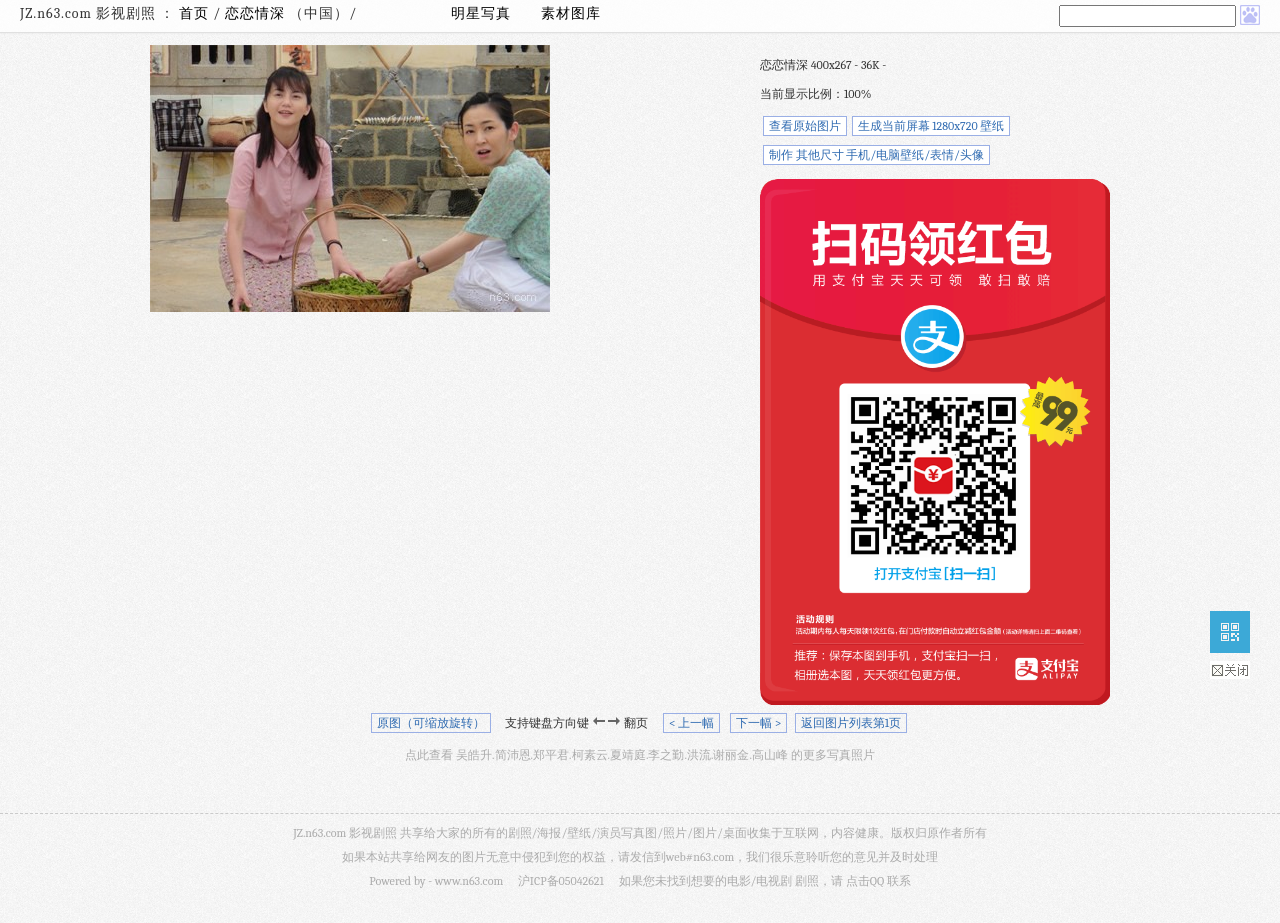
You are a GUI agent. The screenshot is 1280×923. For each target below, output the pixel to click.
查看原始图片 (805, 126)
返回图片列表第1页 (851, 723)
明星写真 (481, 13)
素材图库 (571, 13)
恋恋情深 (257, 13)
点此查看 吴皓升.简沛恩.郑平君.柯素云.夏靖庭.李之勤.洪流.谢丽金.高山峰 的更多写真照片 (639, 755)
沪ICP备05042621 (561, 881)
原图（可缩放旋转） (431, 723)
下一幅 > (758, 723)
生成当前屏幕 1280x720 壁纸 (931, 126)
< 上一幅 (691, 723)
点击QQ (865, 881)
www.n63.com (469, 881)
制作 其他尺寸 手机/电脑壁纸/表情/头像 (876, 155)
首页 (194, 13)
